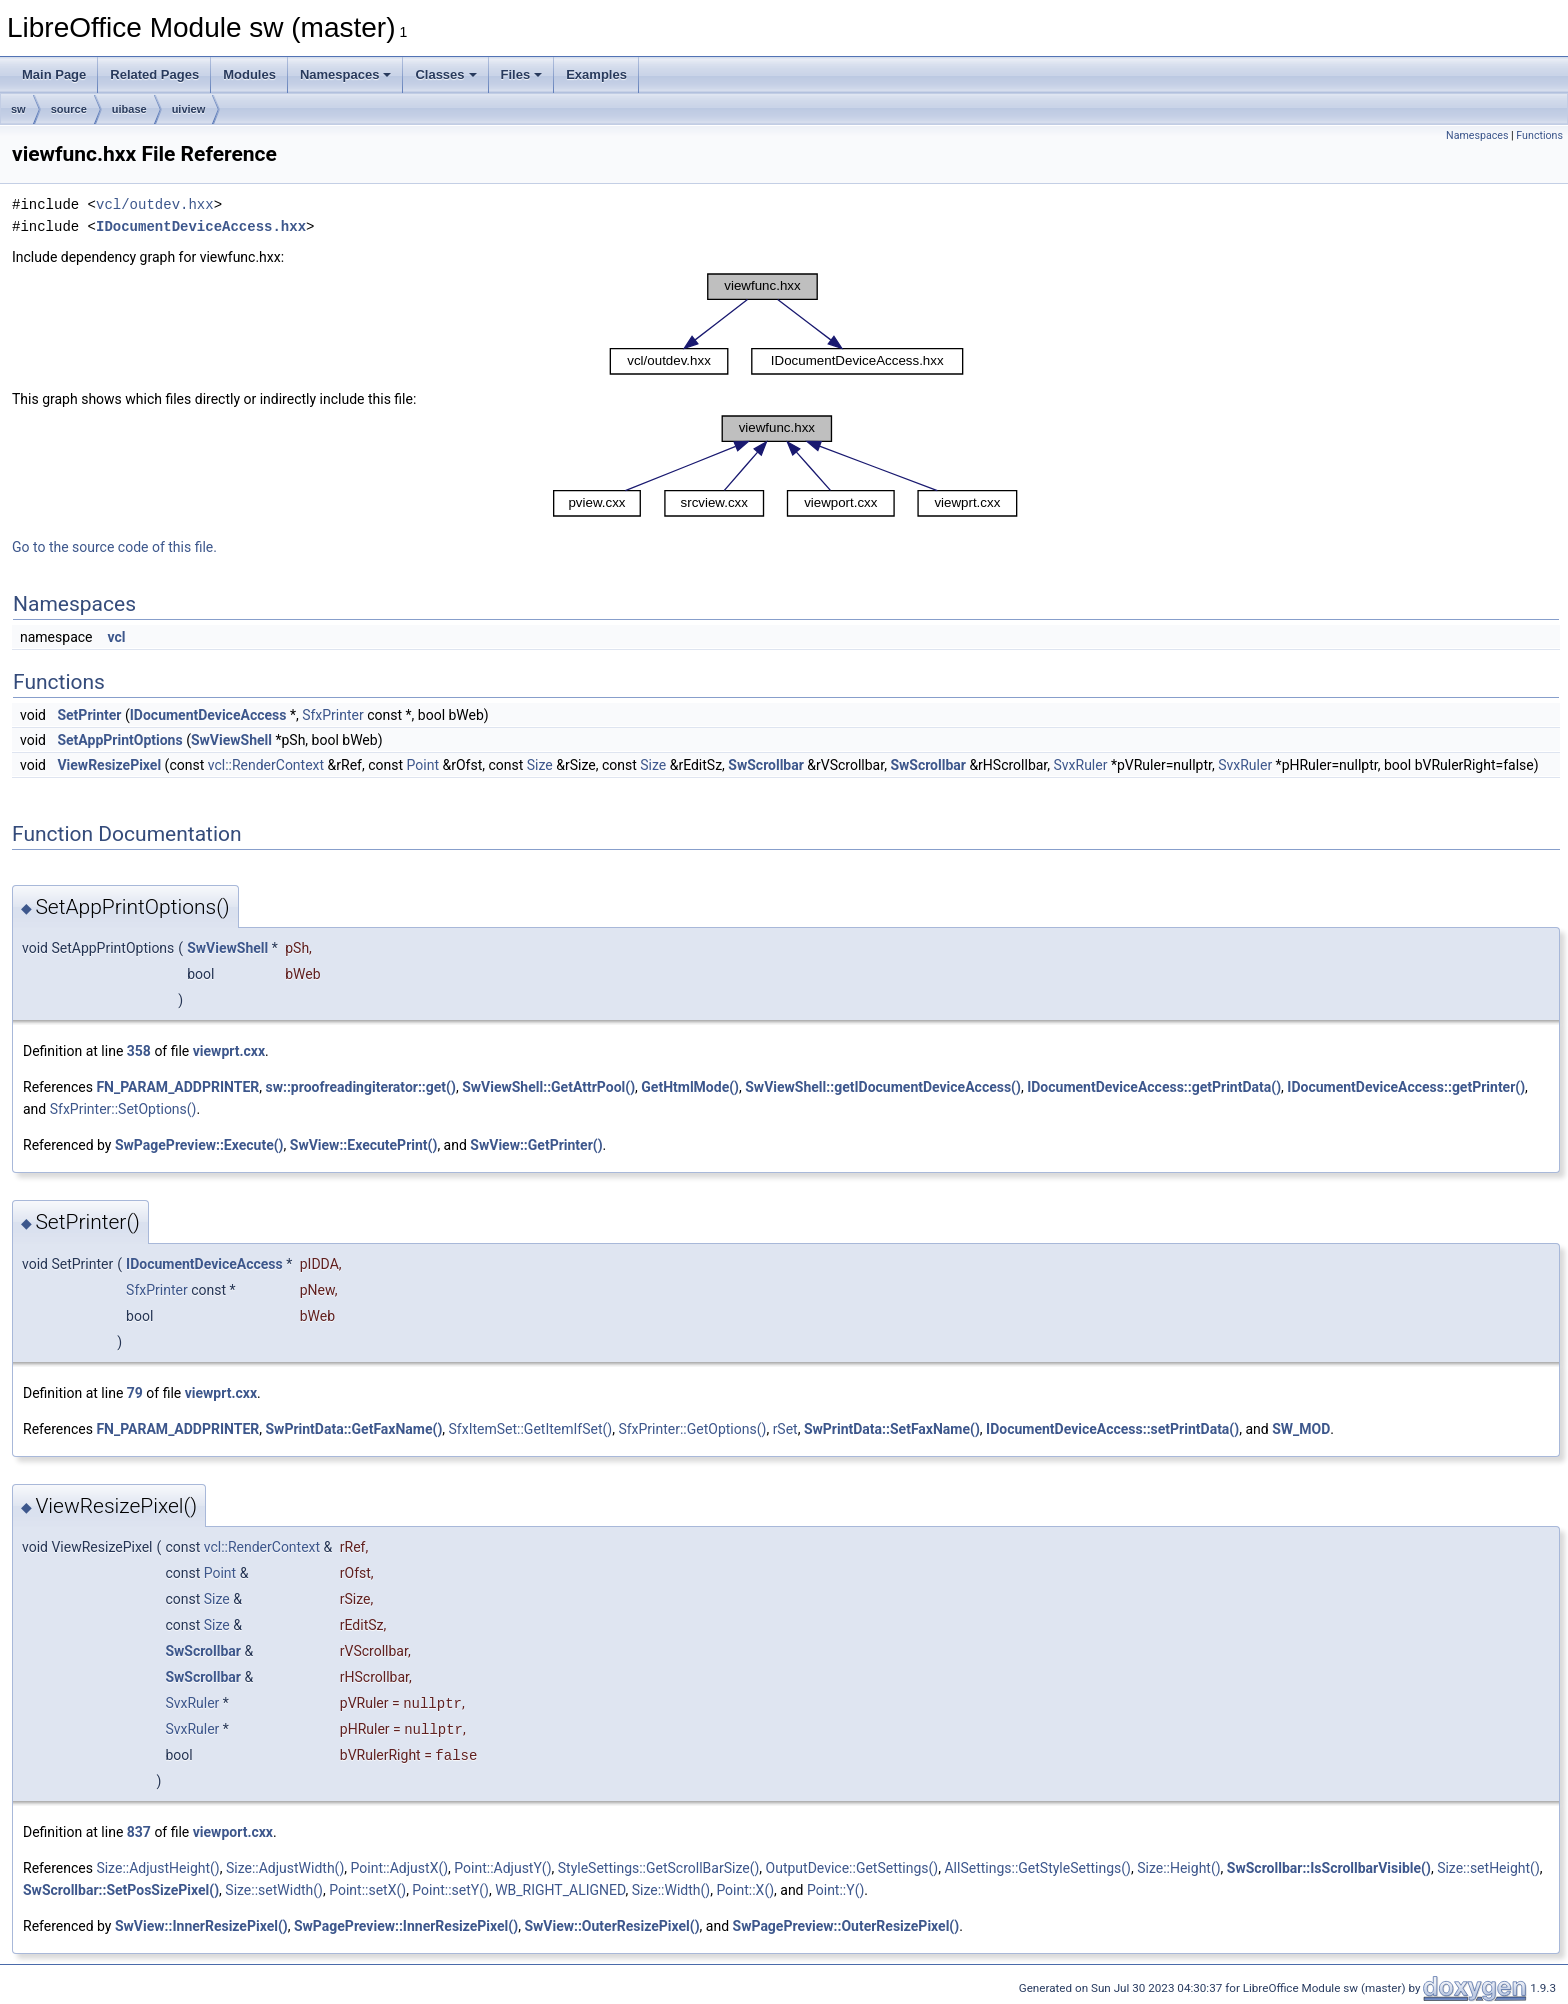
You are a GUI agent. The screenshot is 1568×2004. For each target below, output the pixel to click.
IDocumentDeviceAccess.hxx (201, 226)
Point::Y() (835, 1890)
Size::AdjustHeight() (157, 1868)
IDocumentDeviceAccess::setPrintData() (1112, 1429)
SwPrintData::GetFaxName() (353, 1429)
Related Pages (154, 74)
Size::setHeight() (1488, 1868)
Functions (1539, 135)
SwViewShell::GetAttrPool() (548, 1087)
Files (522, 74)
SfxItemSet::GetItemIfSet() (531, 1429)
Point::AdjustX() (400, 1868)
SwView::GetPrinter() (536, 1145)
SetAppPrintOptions (119, 740)
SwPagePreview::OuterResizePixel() (846, 1926)
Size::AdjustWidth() (285, 1868)
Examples (596, 74)
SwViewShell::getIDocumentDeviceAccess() (883, 1087)
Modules (249, 74)
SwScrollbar (766, 765)
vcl (116, 637)
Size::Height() (1178, 1868)
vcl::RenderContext (266, 765)
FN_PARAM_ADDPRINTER (177, 1087)
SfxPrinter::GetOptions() (692, 1429)
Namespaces (346, 74)
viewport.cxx (233, 1832)
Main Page (54, 74)
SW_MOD (1301, 1429)
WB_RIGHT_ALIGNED (560, 1890)
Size (540, 765)
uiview (189, 109)
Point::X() (745, 1890)
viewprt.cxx (229, 1051)
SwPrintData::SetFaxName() (892, 1429)
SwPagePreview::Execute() (199, 1145)
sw (18, 109)
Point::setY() (450, 1890)
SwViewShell (231, 740)
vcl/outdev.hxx (155, 204)
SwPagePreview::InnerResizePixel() (406, 1926)
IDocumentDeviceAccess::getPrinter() (1406, 1087)
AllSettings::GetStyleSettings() (1037, 1868)
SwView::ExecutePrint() (364, 1145)
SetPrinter (89, 715)
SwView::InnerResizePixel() (201, 1926)
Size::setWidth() (274, 1890)
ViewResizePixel (109, 765)
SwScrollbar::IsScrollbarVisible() (1329, 1868)
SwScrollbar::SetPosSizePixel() (121, 1890)
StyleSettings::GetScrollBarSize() (659, 1868)
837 (139, 1832)
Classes (445, 74)
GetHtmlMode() (690, 1087)
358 (139, 1051)
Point (423, 765)
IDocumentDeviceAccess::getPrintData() (1154, 1087)
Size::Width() (671, 1890)
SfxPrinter (333, 715)
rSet (785, 1429)
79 (135, 1393)
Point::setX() (367, 1890)
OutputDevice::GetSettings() (852, 1868)
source (69, 109)
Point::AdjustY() (502, 1868)
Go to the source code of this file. (114, 547)
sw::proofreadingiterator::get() (360, 1087)
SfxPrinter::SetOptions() (123, 1109)
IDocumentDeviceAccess (208, 715)
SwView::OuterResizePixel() (611, 1926)
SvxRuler (1080, 765)
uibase (129, 109)
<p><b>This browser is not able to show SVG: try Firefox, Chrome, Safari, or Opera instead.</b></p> (786, 324)
